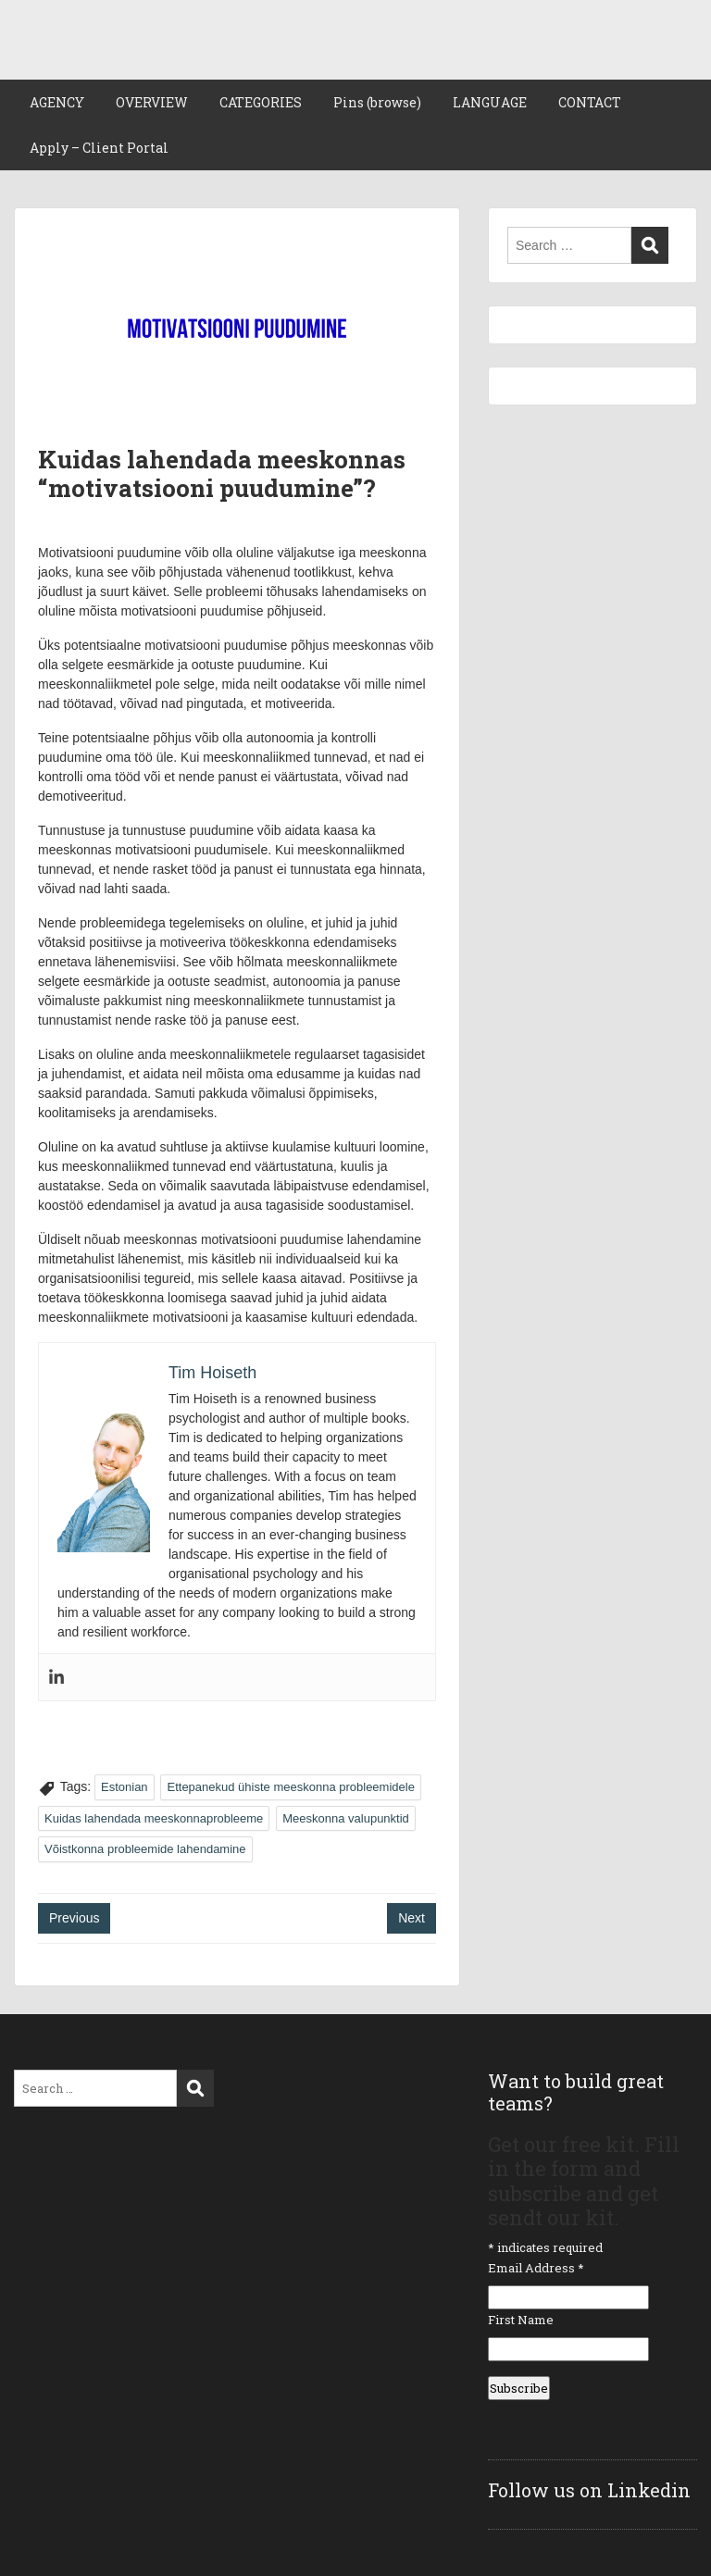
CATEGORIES (260, 102)
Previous (74, 1917)
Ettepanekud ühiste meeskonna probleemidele (290, 1787)
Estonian (124, 1787)
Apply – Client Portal (99, 147)
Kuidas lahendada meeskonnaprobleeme (153, 1818)
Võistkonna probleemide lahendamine (145, 1849)
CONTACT (589, 102)
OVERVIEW (152, 102)
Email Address (536, 2267)
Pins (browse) (377, 102)
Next (411, 1917)
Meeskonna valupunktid (345, 1818)
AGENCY (57, 102)
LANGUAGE (490, 102)
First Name (521, 2319)
